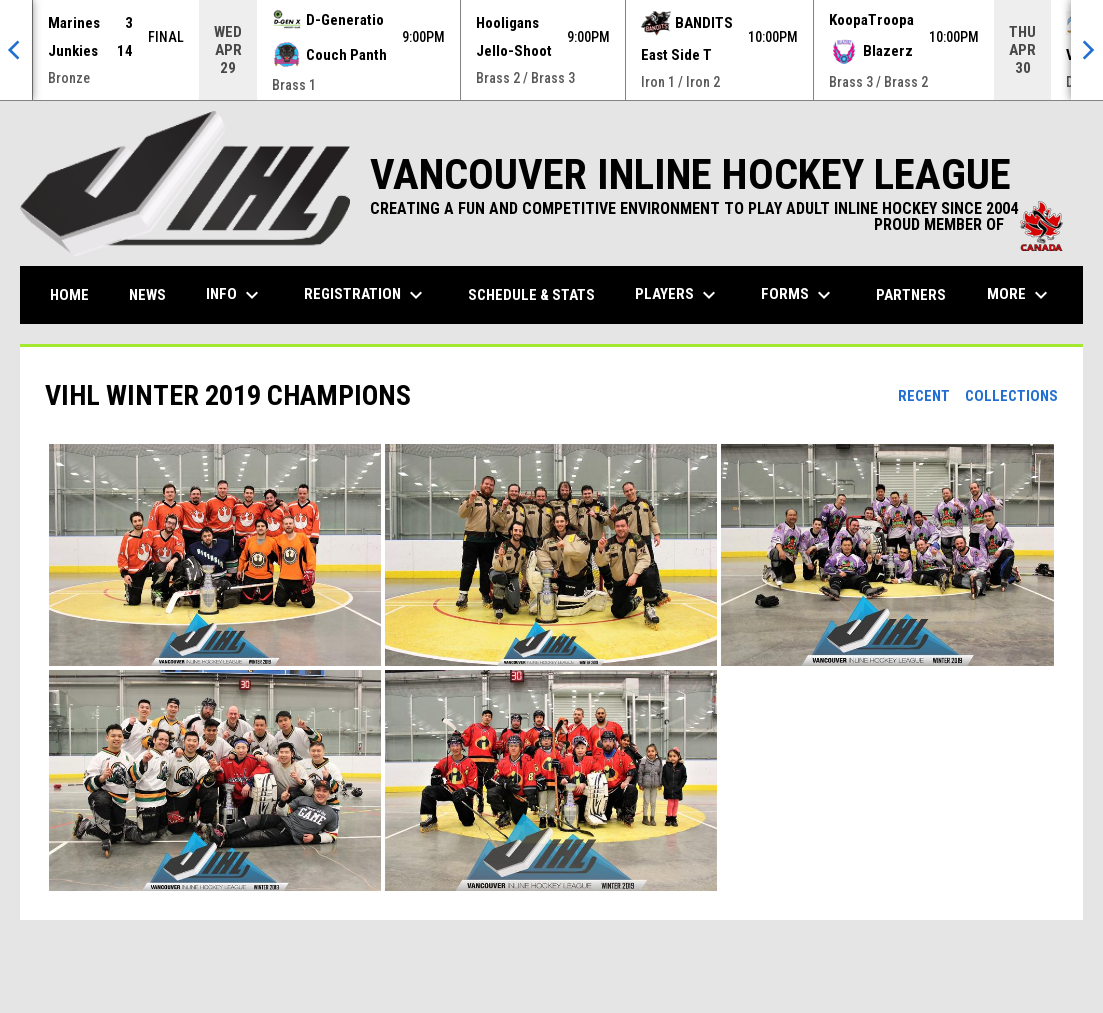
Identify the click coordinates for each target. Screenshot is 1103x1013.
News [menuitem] (147, 295)
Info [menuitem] (235, 295)
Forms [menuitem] (798, 295)
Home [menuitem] (69, 295)
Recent (924, 396)
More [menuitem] (1020, 295)
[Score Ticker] (551, 50)
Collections (1011, 396)
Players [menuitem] (678, 295)
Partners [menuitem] (911, 295)
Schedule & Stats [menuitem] (531, 295)
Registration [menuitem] (366, 295)
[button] (215, 555)
